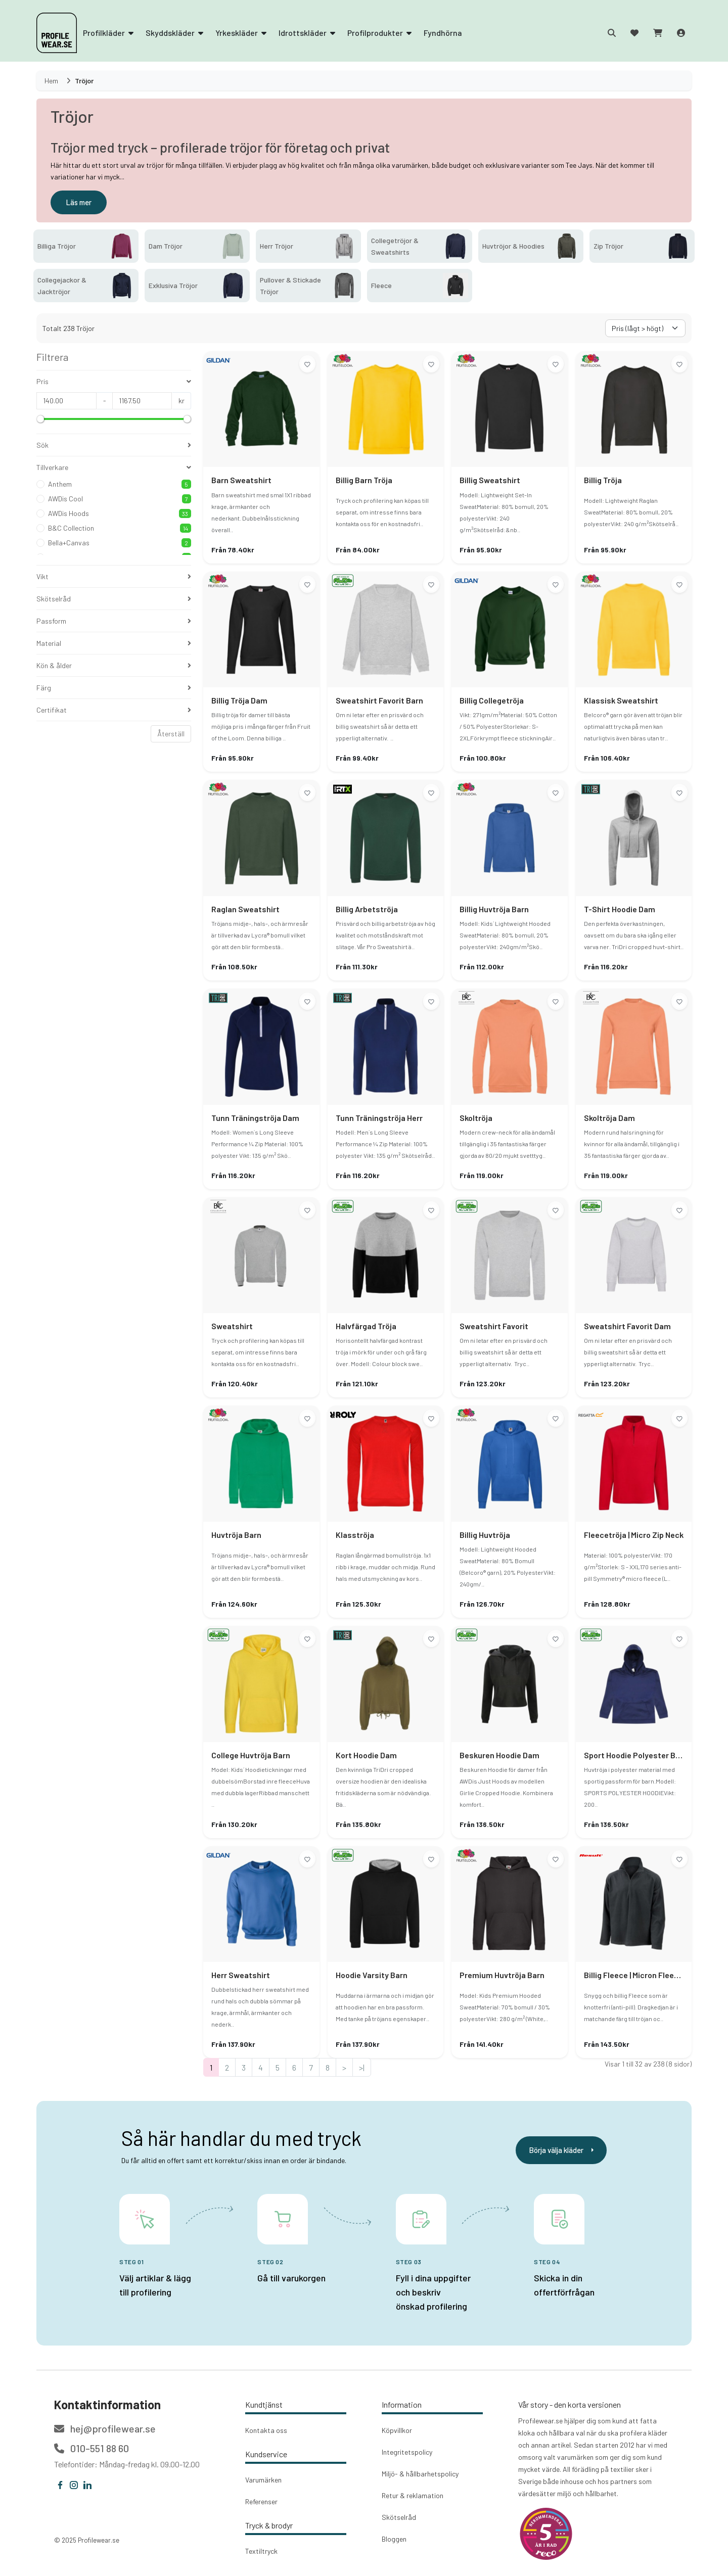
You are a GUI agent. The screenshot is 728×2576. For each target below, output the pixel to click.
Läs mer (79, 202)
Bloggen (394, 2539)
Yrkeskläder (240, 32)
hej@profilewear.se (105, 2428)
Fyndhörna (443, 32)
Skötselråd (399, 2517)
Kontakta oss (266, 2430)
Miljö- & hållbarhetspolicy (420, 2473)
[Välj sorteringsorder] (645, 328)
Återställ (171, 733)
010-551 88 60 (91, 2448)
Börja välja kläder (561, 2150)
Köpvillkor (397, 2430)
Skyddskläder (174, 32)
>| (362, 2067)
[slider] (40, 419)
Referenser (261, 2501)
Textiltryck (261, 2551)
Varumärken (263, 2479)
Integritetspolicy (407, 2452)
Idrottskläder (307, 32)
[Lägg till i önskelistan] (307, 363)
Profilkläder (108, 32)
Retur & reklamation (412, 2495)
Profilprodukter (379, 32)
